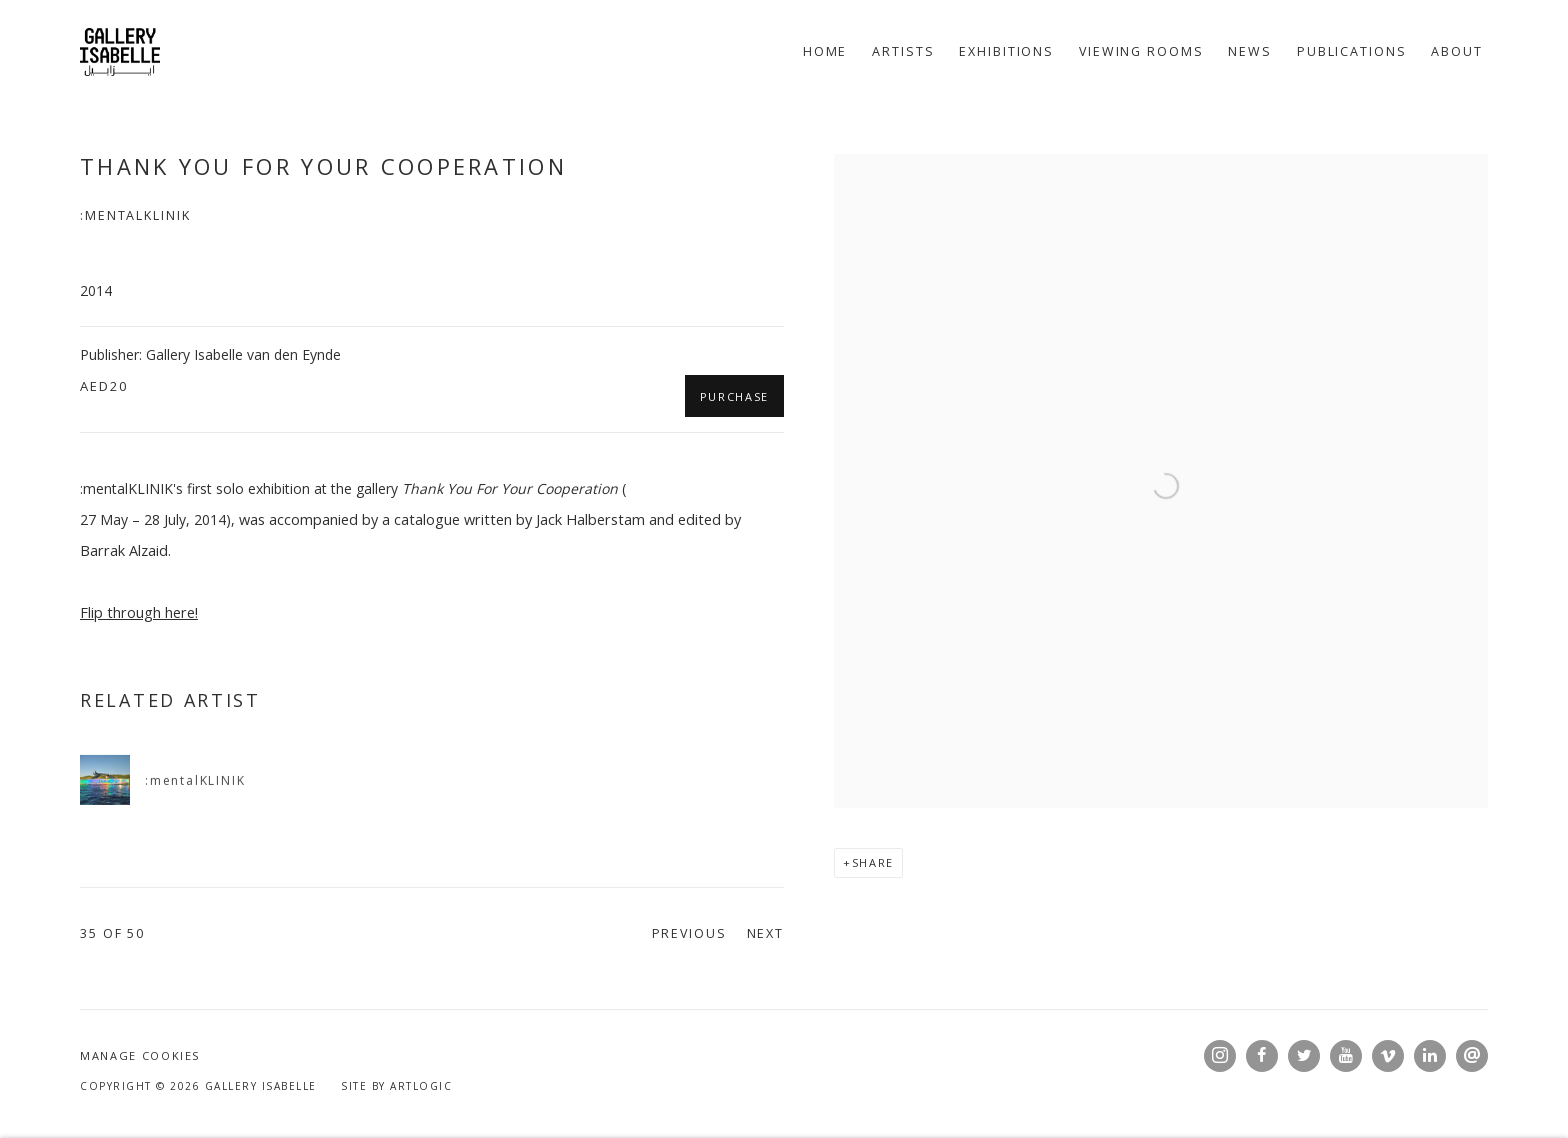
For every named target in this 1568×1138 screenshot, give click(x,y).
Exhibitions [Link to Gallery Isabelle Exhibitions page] (1006, 51)
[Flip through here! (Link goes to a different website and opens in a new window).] (139, 612)
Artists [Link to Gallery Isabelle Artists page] (903, 51)
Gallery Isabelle (120, 52)
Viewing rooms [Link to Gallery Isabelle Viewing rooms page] (1141, 51)
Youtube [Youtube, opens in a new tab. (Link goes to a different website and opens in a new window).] (1346, 1056)
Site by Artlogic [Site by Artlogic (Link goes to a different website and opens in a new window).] (396, 1086)
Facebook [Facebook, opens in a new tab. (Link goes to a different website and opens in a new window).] (1262, 1056)
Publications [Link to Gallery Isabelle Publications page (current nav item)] (1352, 51)
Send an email (1472, 1056)
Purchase (734, 396)
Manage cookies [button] (140, 1055)
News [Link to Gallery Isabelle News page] (1250, 51)
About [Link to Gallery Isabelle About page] (1456, 51)
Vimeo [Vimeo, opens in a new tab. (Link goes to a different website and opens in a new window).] (1388, 1056)
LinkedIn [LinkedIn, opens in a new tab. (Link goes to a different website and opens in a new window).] (1430, 1056)
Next (766, 933)
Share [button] (873, 862)
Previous (689, 933)
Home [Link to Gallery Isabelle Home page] (825, 51)
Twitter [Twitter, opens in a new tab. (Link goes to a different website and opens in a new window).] (1304, 1056)
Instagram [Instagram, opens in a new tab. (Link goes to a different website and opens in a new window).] (1220, 1056)
